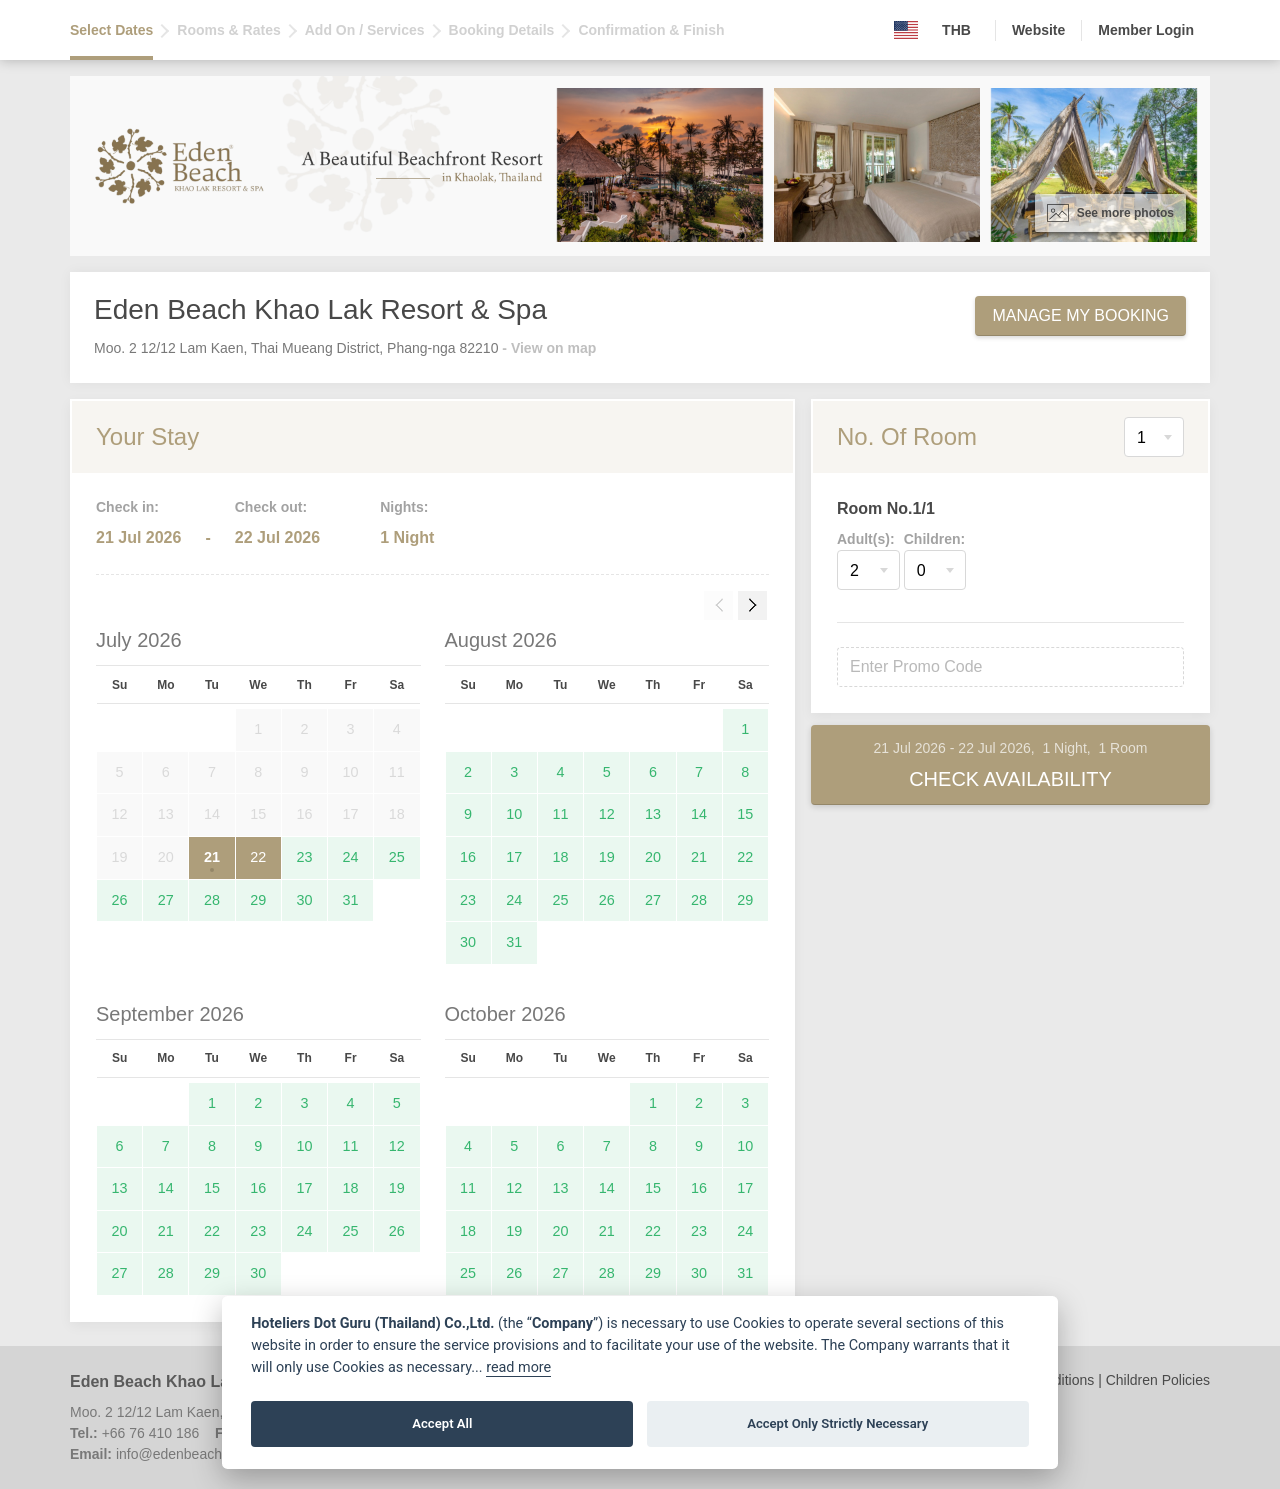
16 (468, 857)
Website (1038, 30)
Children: (934, 539)
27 (166, 900)
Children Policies (1158, 1380)
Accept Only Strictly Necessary (837, 1423)
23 (304, 857)
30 (304, 900)
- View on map (549, 348)
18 (561, 857)
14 (699, 814)
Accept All (442, 1423)
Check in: (127, 507)
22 (258, 857)
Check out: (271, 507)
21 (212, 857)
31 (351, 900)
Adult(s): (866, 539)
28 (212, 900)
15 (745, 814)
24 (351, 857)
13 (653, 814)
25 (397, 857)
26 (120, 900)
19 (607, 857)
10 (514, 814)
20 (653, 857)
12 (607, 814)
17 (514, 857)
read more (518, 1367)
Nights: (404, 507)
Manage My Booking (1080, 315)
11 (561, 814)
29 (258, 900)
